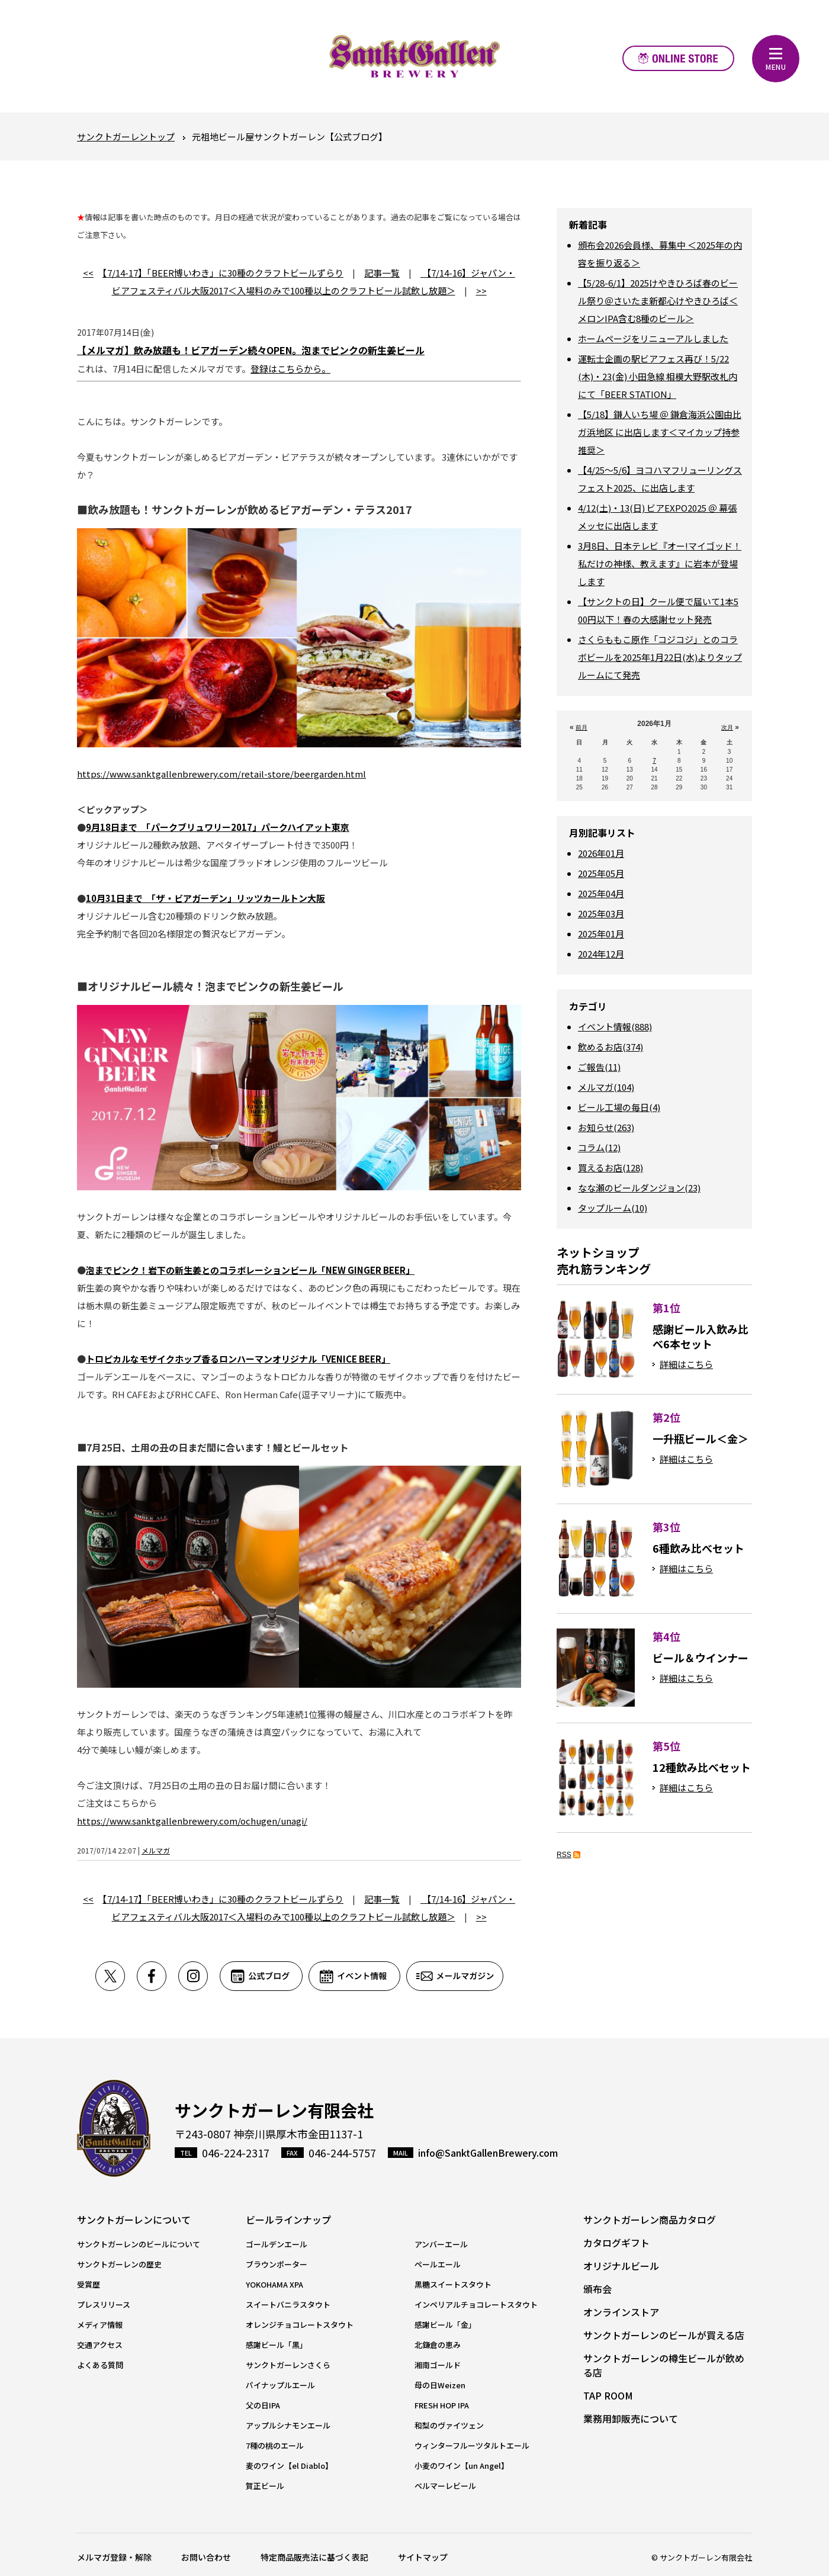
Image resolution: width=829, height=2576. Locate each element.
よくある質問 (100, 2365)
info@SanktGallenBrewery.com (488, 2152)
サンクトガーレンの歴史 (119, 2264)
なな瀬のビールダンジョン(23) (639, 1187)
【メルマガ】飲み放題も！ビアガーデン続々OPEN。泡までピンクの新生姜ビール (251, 350)
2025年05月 (601, 873)
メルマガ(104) (606, 1087)
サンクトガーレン (114, 2128)
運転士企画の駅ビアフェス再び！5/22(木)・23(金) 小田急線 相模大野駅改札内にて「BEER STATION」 (657, 376)
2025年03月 (601, 913)
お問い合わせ (206, 2557)
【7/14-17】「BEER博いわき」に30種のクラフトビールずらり (222, 272)
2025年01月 (601, 933)
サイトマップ (423, 2557)
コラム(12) (599, 1147)
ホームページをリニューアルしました (653, 338)
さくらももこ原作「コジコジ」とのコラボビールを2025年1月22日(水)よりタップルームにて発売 (660, 657)
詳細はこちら (686, 1364)
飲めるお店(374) (610, 1046)
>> (481, 290)
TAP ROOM (608, 2395)
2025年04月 (601, 893)
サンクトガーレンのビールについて (138, 2244)
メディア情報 (100, 2324)
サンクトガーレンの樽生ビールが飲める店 (663, 2365)
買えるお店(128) (610, 1167)
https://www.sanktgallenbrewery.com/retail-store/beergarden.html (221, 773)
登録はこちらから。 (290, 368)
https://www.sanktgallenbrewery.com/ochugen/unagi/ (192, 1820)
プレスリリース (103, 2304)
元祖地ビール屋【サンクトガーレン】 (414, 56)
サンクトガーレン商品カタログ (649, 2219)
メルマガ (156, 1850)
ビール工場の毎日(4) (619, 1107)
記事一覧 (382, 272)
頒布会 (597, 2289)
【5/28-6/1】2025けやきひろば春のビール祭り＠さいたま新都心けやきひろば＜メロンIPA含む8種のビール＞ (658, 301)
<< (88, 272)
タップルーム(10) (612, 1208)
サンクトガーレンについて (134, 2219)
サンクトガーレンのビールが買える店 (663, 2335)
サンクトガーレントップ (126, 136)
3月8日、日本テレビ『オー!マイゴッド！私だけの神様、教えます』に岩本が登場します (659, 563)
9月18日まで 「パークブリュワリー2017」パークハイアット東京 (217, 827)
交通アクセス (100, 2344)
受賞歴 (88, 2284)
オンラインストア (678, 58)
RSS (564, 1855)
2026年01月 (601, 853)
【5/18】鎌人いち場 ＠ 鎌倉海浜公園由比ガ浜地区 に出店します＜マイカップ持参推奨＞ (659, 432)
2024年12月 (601, 953)
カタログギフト (616, 2242)
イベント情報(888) (615, 1026)
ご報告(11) (599, 1067)
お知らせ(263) (606, 1127)
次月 (727, 727)
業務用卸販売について (630, 2418)
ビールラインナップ (288, 2219)
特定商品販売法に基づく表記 (314, 2557)
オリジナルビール (621, 2266)
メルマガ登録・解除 (114, 2557)
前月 (581, 727)
